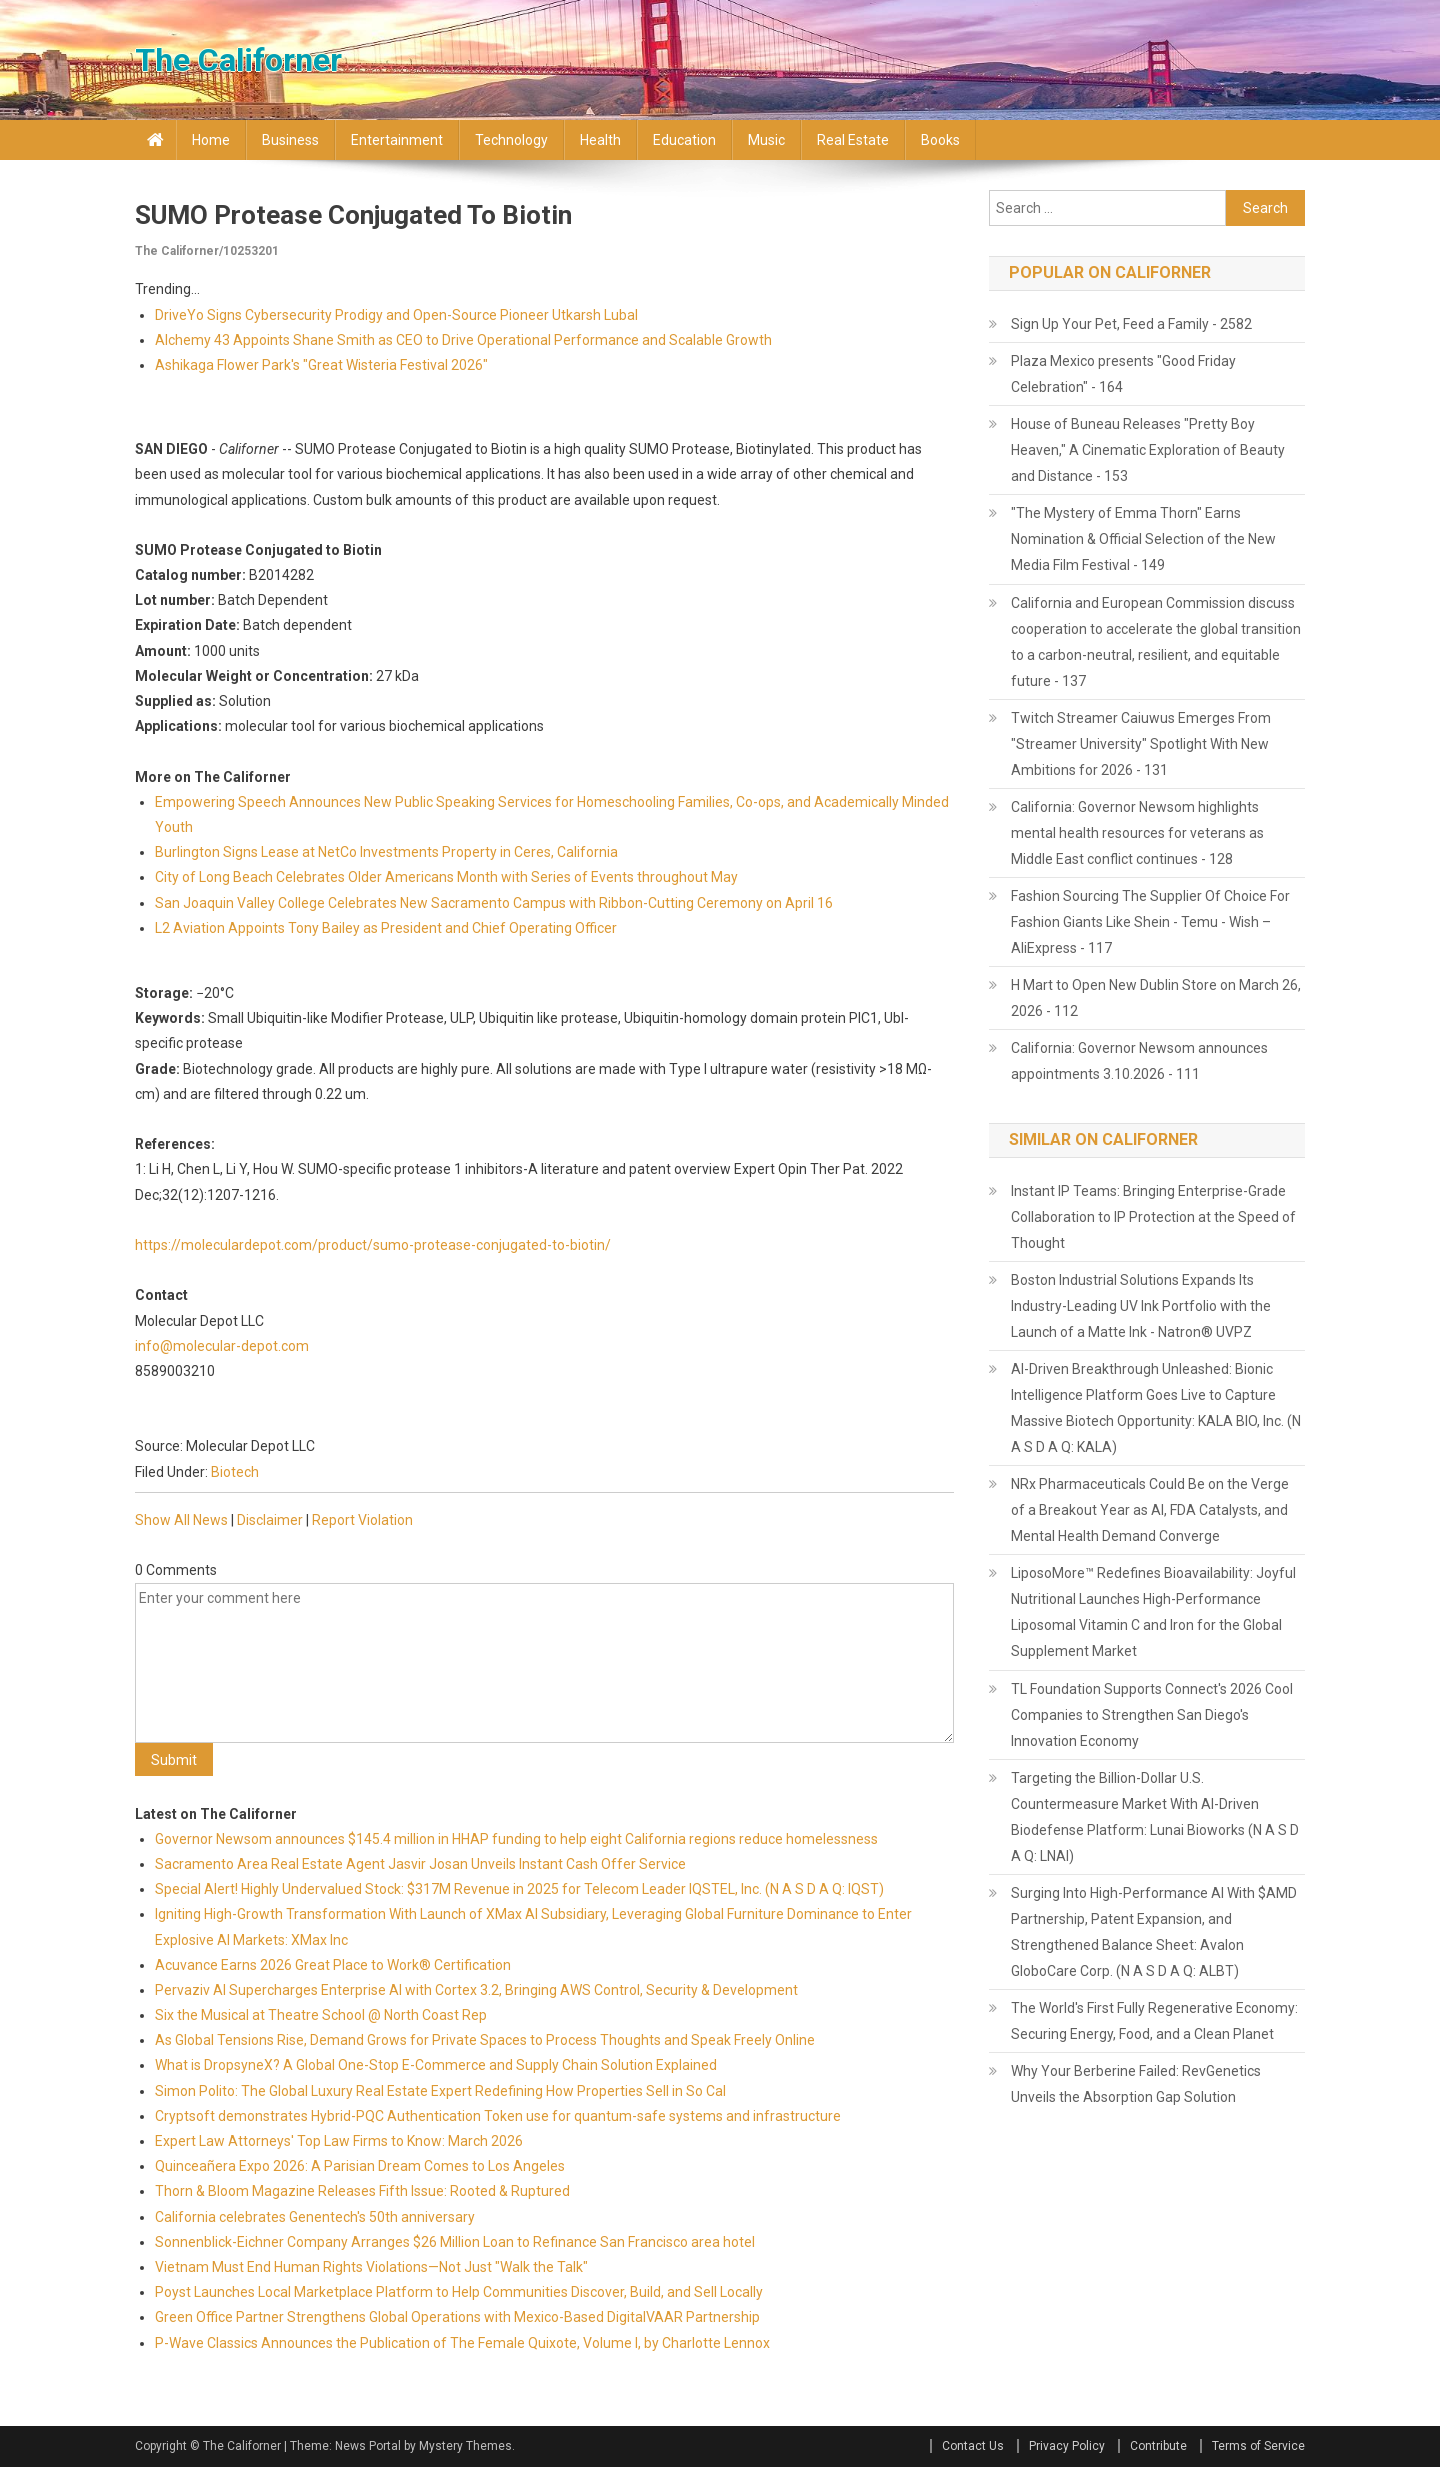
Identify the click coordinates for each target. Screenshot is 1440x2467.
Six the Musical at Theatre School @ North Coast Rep (321, 2015)
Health (600, 140)
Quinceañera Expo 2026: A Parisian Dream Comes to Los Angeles (360, 2166)
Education (684, 140)
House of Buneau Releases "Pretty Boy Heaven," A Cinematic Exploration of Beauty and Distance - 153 (1148, 450)
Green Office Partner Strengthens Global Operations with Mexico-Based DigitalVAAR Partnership (457, 2317)
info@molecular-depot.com (222, 1346)
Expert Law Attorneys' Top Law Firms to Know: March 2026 (339, 2141)
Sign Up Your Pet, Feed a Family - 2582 (1131, 324)
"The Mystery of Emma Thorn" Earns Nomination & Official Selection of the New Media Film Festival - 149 (1143, 539)
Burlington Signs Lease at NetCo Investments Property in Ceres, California (386, 852)
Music (766, 140)
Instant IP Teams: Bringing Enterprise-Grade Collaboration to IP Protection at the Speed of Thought (1153, 1217)
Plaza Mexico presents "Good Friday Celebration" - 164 (1123, 374)
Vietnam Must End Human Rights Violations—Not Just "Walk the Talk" (371, 2267)
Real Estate (853, 140)
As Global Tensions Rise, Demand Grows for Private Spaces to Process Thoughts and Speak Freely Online (485, 2040)
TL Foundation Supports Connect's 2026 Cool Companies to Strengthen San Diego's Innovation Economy (1152, 1715)
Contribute (1158, 2446)
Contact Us (973, 2446)
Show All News (181, 1520)
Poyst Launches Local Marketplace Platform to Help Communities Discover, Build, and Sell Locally (459, 2292)
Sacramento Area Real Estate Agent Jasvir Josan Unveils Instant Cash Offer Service (420, 1864)
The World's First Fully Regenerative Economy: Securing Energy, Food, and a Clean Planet (1154, 2021)
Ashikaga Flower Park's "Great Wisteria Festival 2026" (321, 365)
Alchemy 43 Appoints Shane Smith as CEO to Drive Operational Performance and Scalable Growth (463, 340)
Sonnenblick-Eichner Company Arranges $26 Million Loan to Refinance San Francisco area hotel (455, 2242)
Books (940, 140)
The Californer (238, 60)
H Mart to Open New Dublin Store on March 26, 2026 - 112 (1156, 998)
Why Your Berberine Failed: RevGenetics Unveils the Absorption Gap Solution (1136, 2084)
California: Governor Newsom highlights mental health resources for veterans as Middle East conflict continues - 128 (1137, 833)
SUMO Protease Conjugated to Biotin (353, 215)
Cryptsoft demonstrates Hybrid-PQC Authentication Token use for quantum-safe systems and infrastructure (498, 2116)
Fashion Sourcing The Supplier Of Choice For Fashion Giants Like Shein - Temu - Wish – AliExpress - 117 (1150, 922)
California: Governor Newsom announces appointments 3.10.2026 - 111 (1139, 1061)
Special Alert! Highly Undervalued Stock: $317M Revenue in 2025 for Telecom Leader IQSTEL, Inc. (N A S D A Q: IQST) (519, 1889)
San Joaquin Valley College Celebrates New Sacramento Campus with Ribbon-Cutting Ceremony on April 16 (494, 903)
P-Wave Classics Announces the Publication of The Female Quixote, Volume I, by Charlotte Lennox (462, 2343)
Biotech (235, 1472)
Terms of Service (1258, 2446)
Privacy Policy (1067, 2446)
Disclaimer (270, 1520)
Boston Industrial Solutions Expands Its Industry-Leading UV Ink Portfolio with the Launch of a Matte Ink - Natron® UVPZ (1141, 1306)
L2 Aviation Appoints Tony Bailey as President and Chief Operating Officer (386, 928)
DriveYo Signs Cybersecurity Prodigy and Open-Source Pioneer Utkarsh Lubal (396, 315)
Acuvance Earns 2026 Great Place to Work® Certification (333, 1965)
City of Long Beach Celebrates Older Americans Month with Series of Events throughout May (446, 877)
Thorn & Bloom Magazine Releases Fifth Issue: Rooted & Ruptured (362, 2191)
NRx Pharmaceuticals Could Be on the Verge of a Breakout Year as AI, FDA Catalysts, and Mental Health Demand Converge (1150, 1510)
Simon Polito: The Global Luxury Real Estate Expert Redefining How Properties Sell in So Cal (440, 2091)
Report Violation (362, 1520)
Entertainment (397, 140)
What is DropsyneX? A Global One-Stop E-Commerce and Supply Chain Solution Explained (436, 2065)
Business (290, 140)
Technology (511, 140)
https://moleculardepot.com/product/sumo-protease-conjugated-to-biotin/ (373, 1245)
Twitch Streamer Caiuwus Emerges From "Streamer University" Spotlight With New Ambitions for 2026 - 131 (1141, 744)
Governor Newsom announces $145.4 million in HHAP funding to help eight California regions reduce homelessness (516, 1839)
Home (211, 140)
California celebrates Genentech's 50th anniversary (315, 2217)
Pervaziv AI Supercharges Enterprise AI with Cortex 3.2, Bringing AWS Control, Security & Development (476, 1990)
